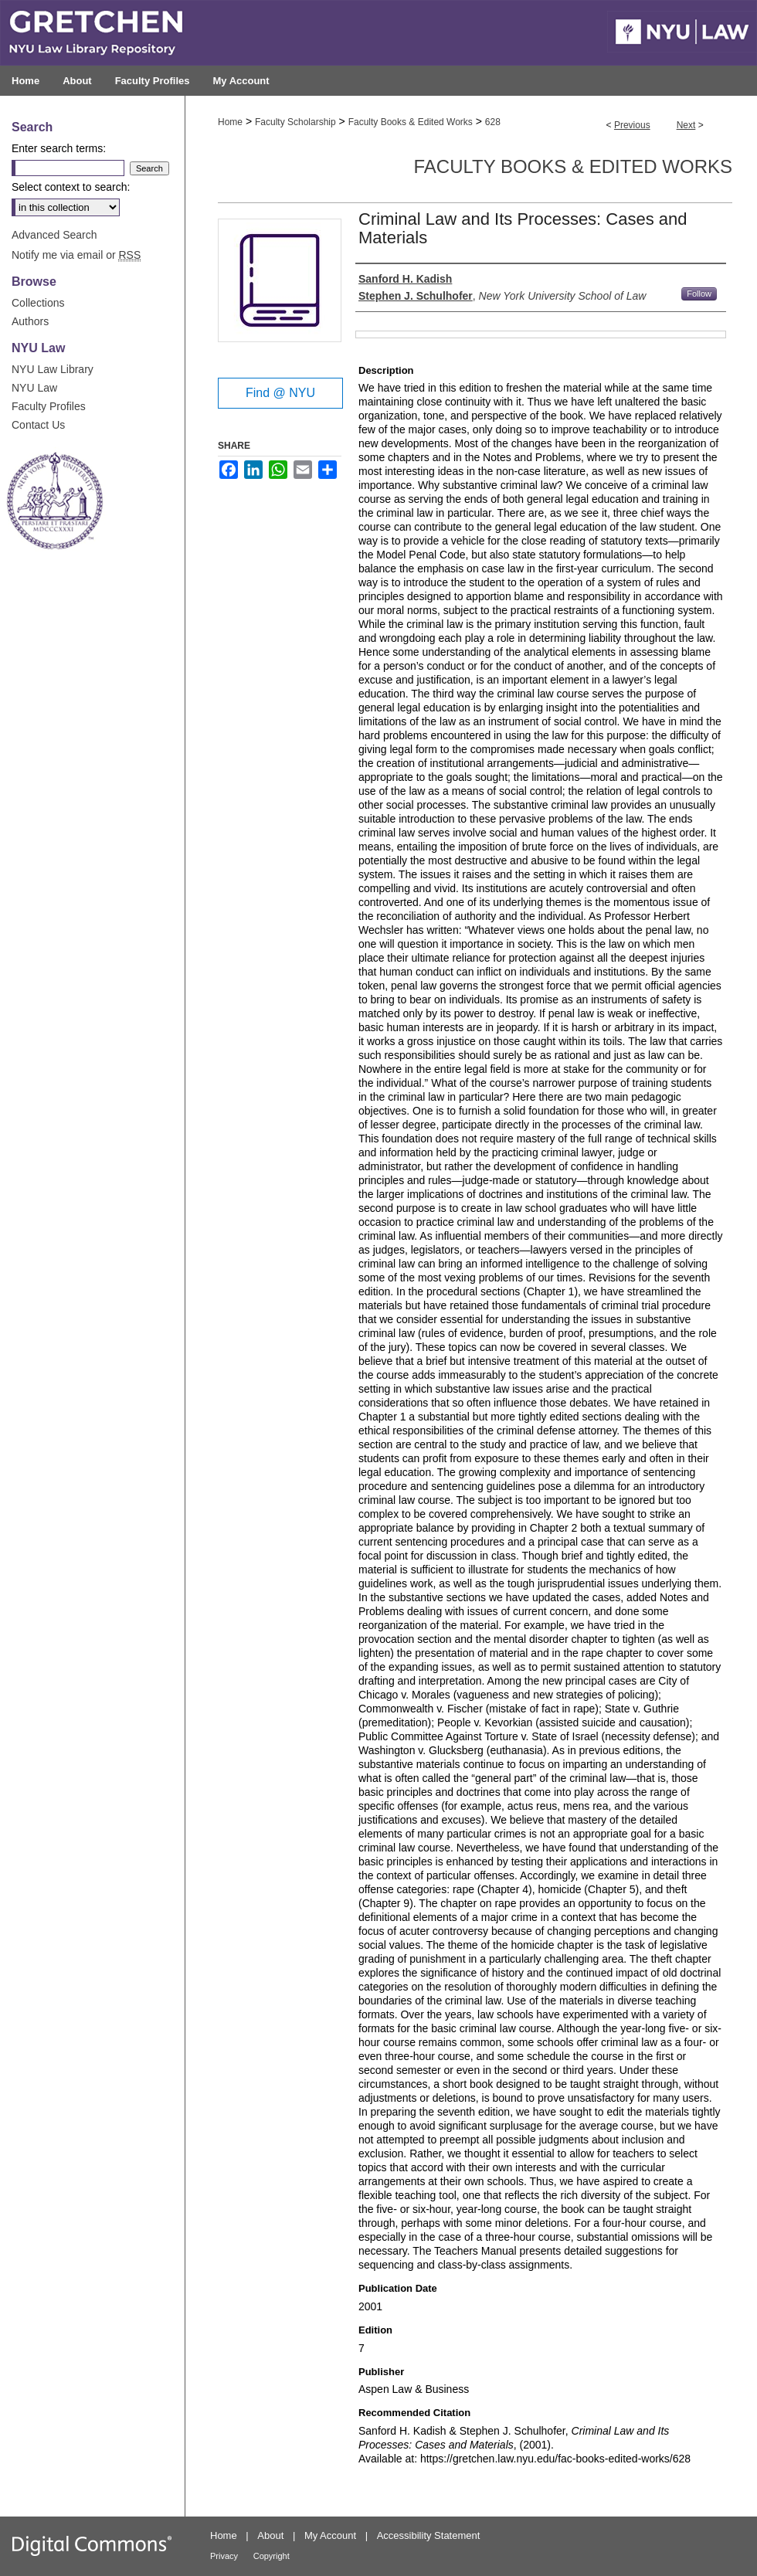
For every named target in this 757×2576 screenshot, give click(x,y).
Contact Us (38, 425)
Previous (632, 125)
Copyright (271, 2556)
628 (493, 122)
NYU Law (34, 388)
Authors (30, 321)
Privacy (224, 2556)
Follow (699, 293)
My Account (330, 2535)
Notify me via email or (76, 255)
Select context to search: (71, 187)
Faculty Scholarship (295, 122)
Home (230, 122)
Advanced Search (54, 235)
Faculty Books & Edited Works (410, 122)
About (270, 2535)
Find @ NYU (280, 392)
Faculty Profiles (49, 406)
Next (686, 125)
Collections (38, 303)
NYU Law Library (52, 369)
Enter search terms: (59, 148)
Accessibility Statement (428, 2535)
